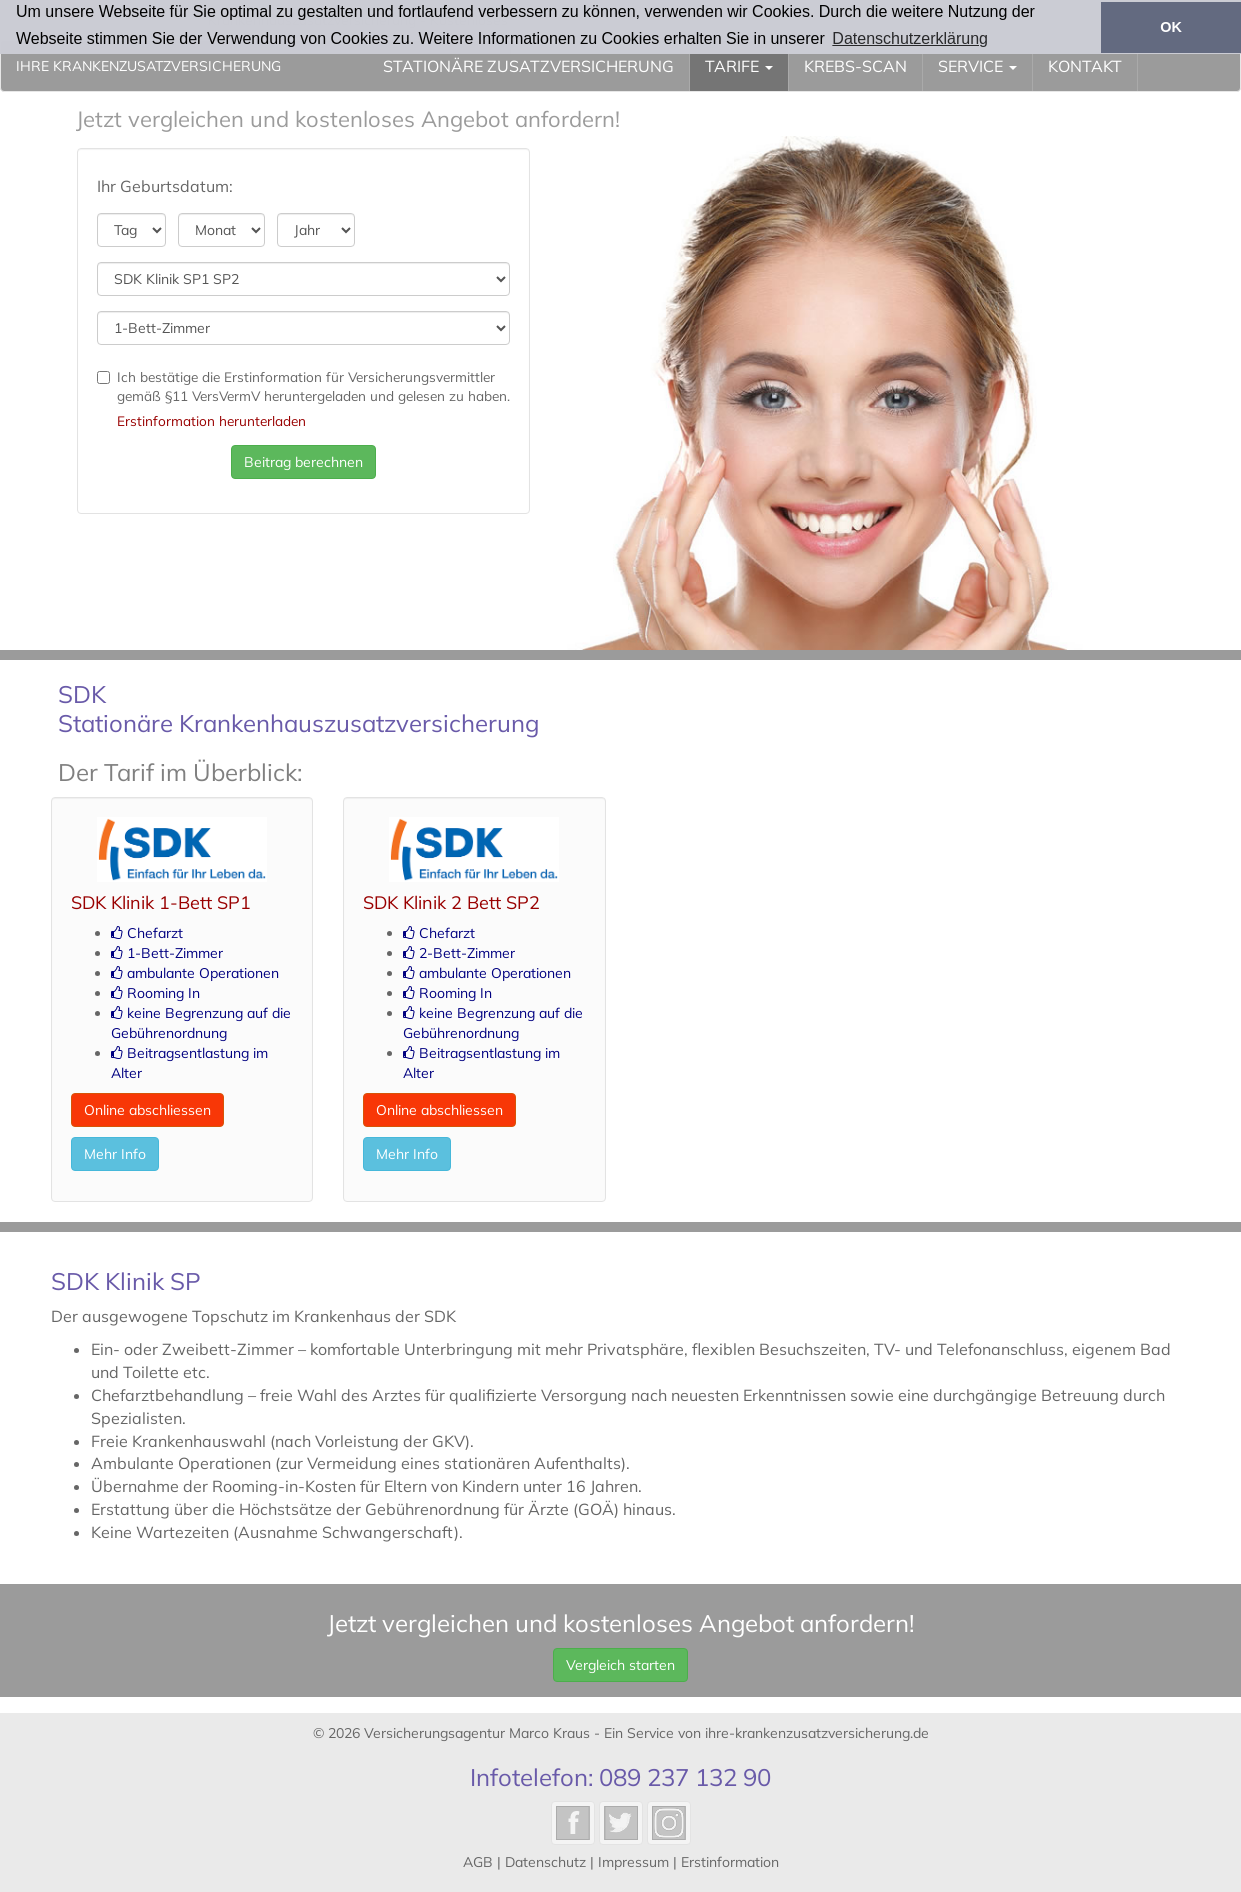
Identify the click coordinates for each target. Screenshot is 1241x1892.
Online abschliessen (147, 1110)
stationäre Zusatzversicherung (528, 66)
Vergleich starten (620, 1665)
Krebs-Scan (855, 66)
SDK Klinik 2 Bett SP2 (451, 902)
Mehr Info (115, 1154)
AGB (478, 1862)
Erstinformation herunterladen (211, 420)
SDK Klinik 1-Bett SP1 (161, 902)
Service (977, 66)
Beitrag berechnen (303, 462)
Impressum (633, 1862)
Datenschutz (545, 1862)
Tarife (739, 66)
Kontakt (1085, 66)
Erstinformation (730, 1862)
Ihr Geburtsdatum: (165, 186)
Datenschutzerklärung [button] (910, 38)
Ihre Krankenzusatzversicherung (148, 66)
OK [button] (1171, 27)
